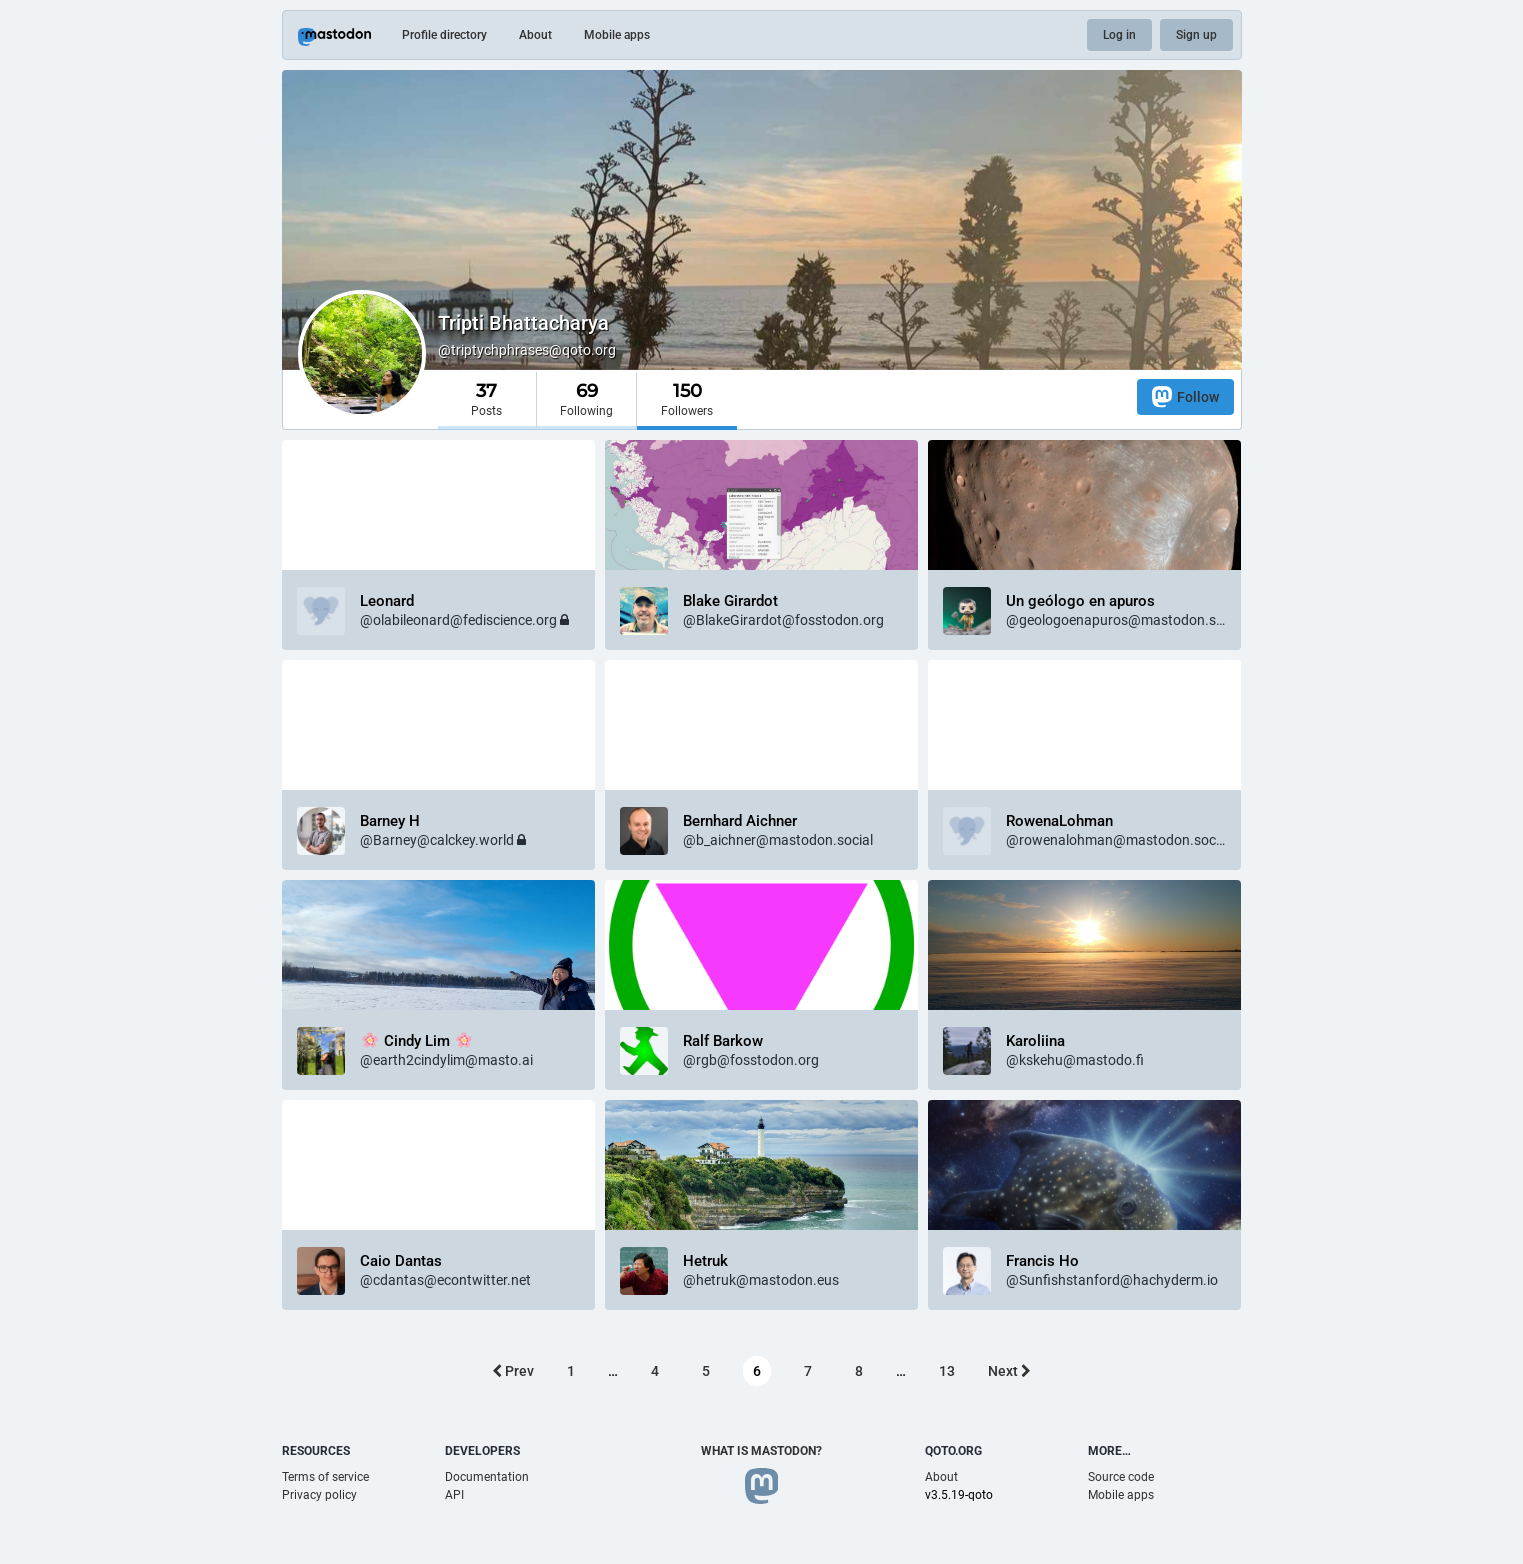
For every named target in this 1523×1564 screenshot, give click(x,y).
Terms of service (325, 1477)
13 (947, 1371)
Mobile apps (617, 35)
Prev (513, 1371)
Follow (1185, 396)
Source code (1121, 1477)
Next (1009, 1371)
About (535, 35)
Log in (1119, 35)
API (454, 1495)
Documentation (487, 1477)
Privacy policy (319, 1495)
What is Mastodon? (761, 1451)
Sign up (1196, 35)
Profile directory (444, 35)
